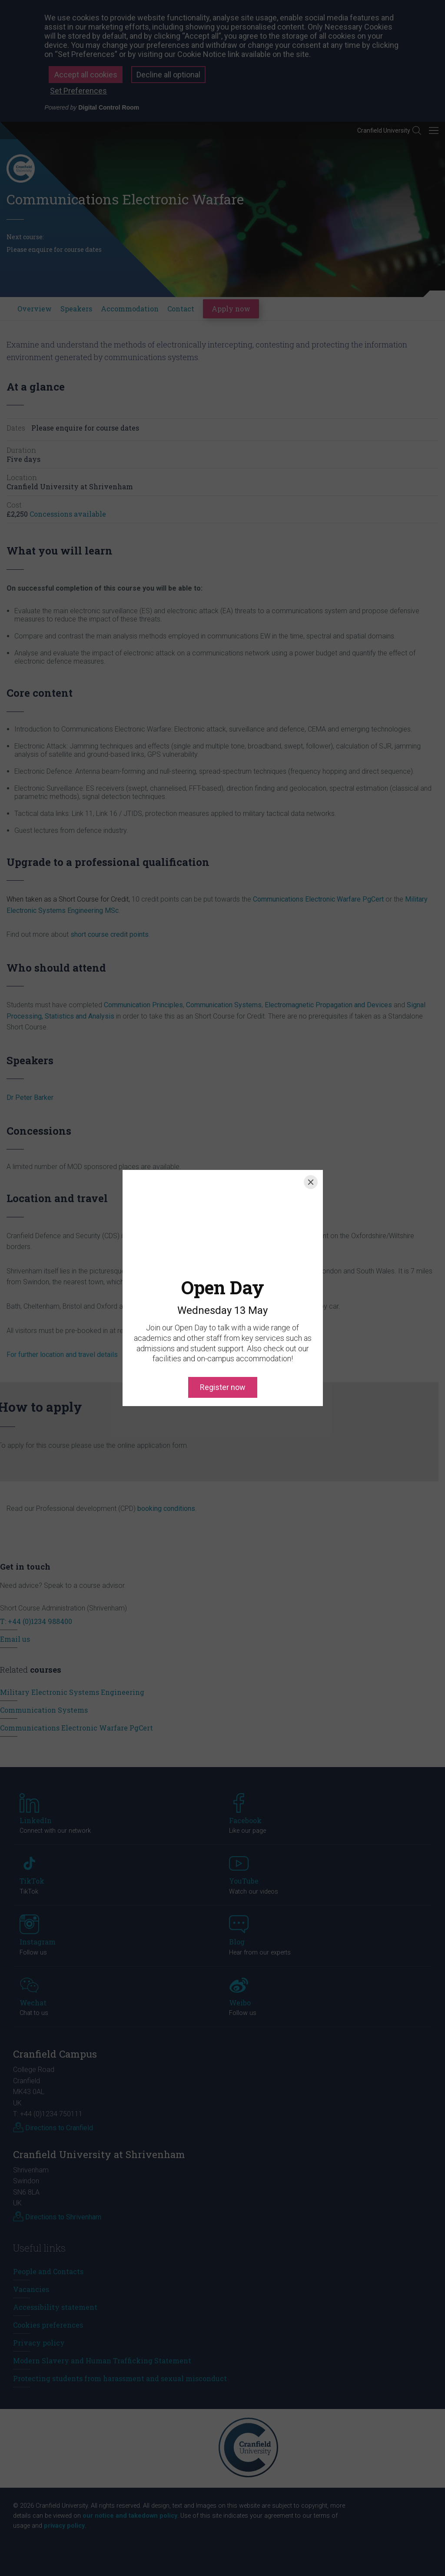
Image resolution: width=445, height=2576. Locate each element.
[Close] (311, 1182)
